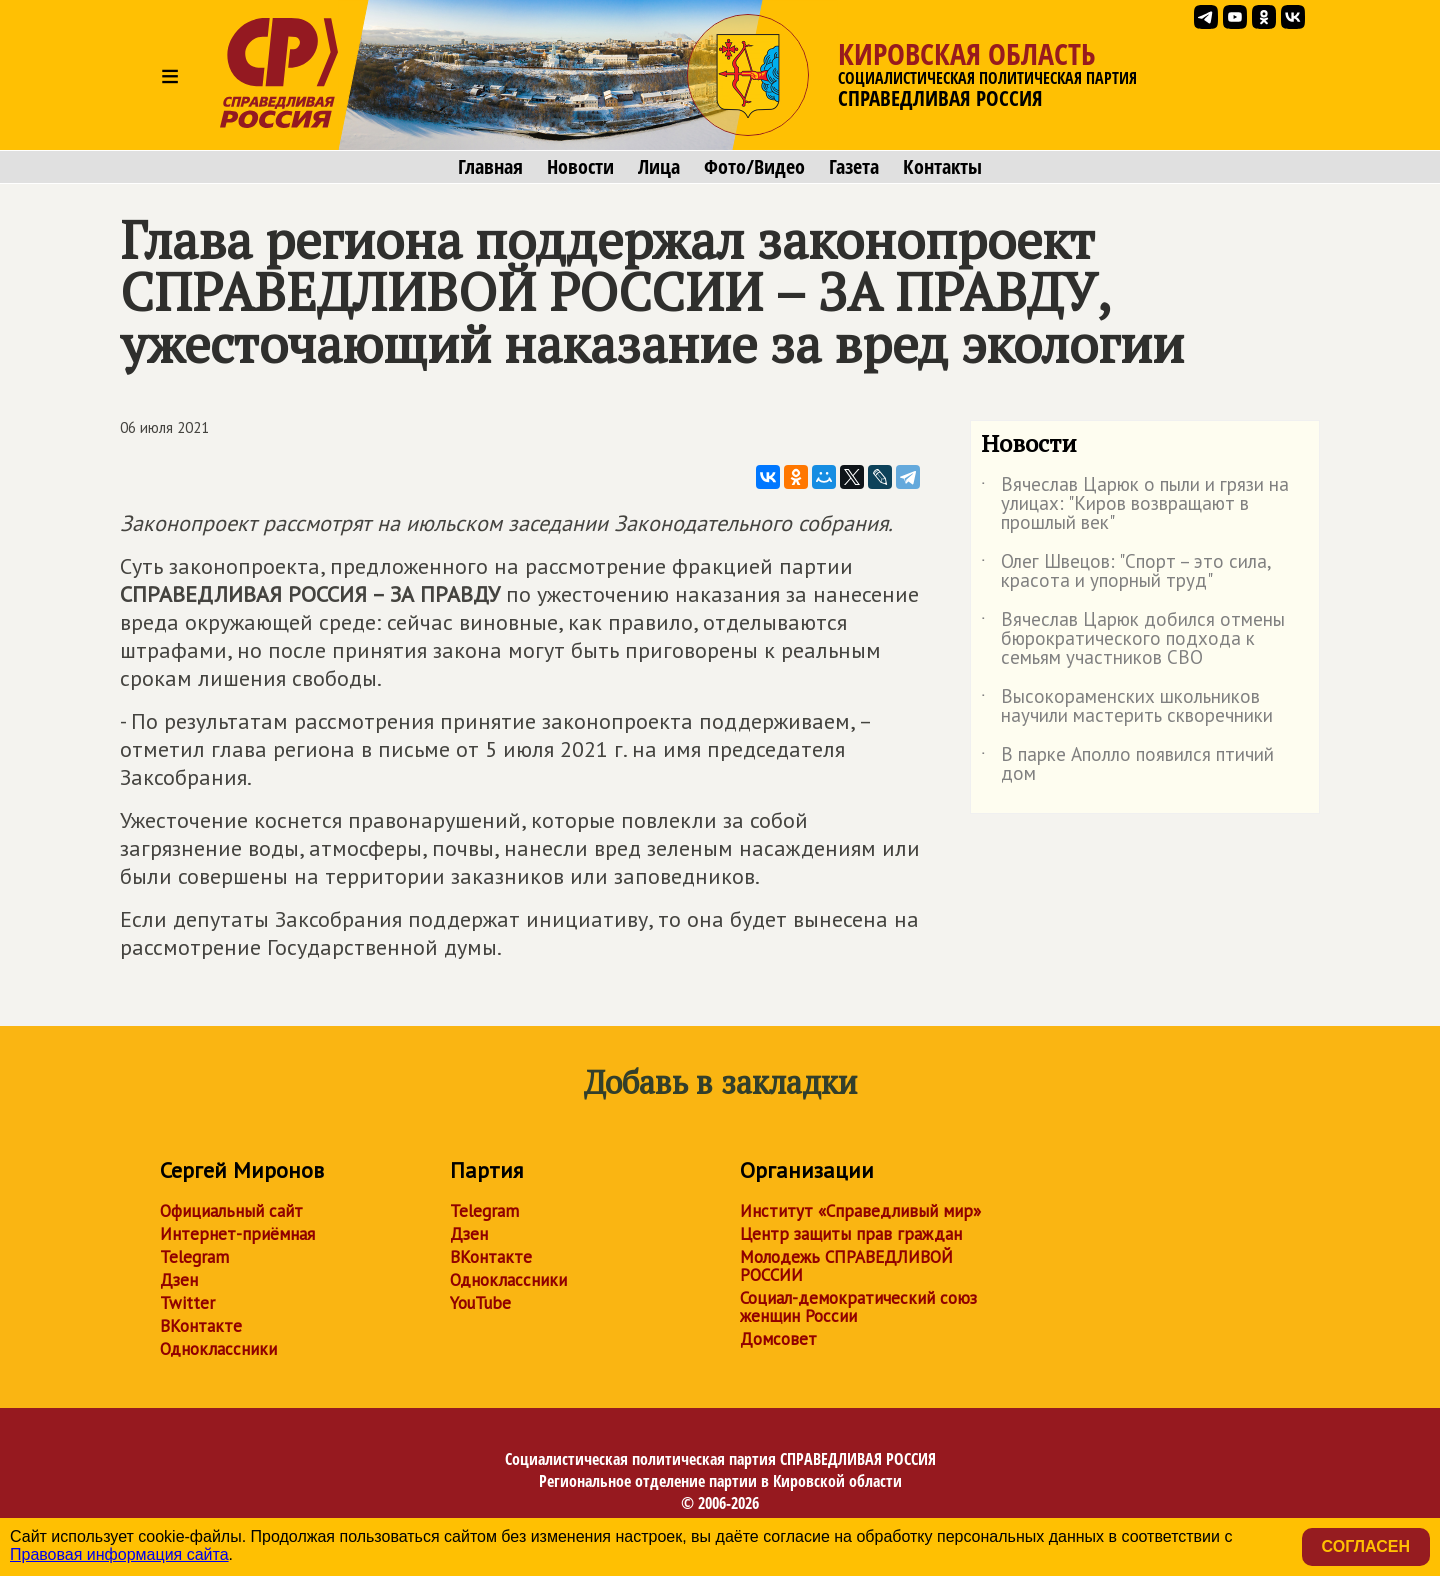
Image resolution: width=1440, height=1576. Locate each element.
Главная (490, 167)
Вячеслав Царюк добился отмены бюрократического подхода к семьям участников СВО (1133, 639)
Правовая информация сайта (119, 1554)
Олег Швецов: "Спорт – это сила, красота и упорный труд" (1126, 572)
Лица (659, 167)
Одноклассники (218, 1349)
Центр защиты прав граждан (851, 1234)
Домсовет (778, 1339)
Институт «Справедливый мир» (860, 1211)
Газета (854, 167)
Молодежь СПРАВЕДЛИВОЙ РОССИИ (846, 1266)
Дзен (179, 1280)
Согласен (1366, 1546)
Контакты (942, 167)
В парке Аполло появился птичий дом (1127, 765)
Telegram (194, 1257)
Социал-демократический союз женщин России (858, 1307)
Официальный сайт (231, 1211)
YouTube (480, 1303)
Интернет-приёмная (237, 1234)
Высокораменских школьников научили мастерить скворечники (1127, 707)
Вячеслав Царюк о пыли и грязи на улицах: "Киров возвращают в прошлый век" (1135, 504)
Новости (580, 167)
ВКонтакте (201, 1326)
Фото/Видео (754, 167)
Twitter (187, 1303)
